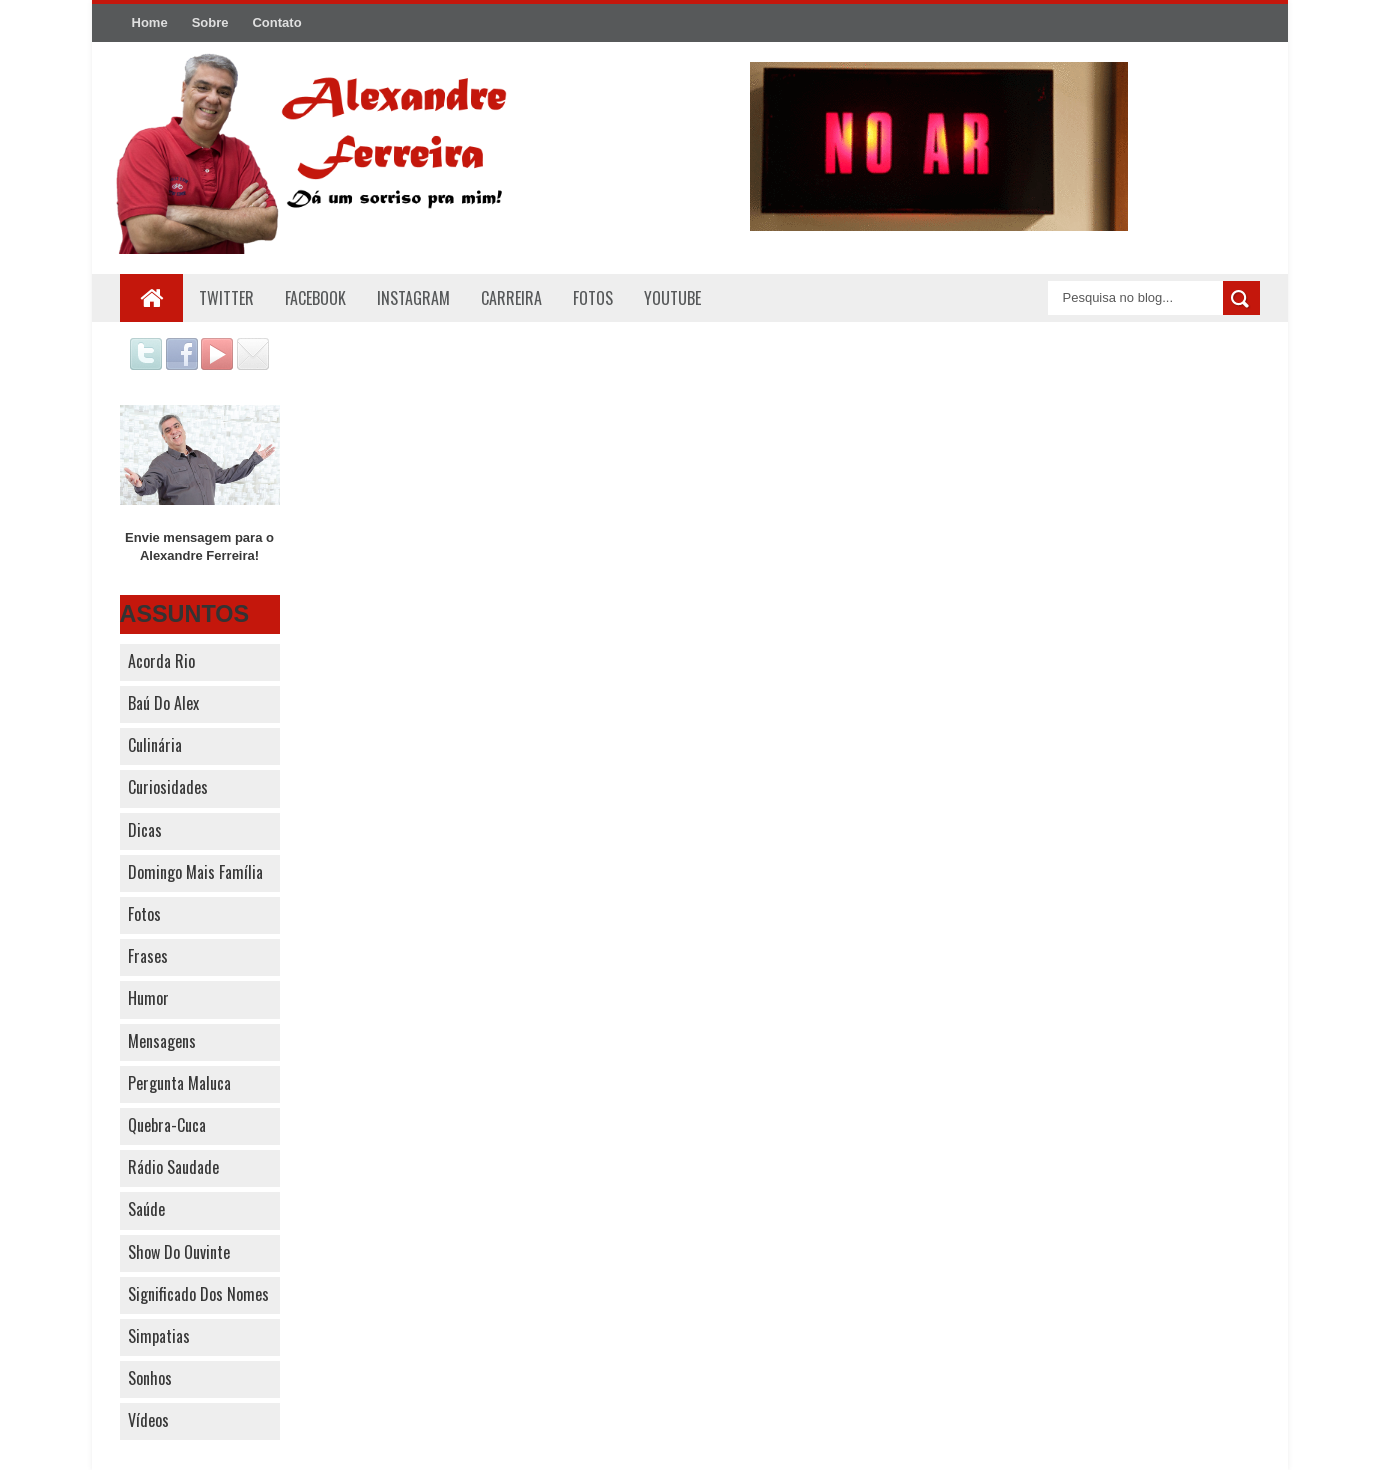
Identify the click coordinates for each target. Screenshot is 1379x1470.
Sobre (210, 22)
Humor (148, 998)
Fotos (144, 914)
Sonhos (150, 1378)
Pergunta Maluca (179, 1083)
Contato (276, 22)
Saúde (146, 1209)
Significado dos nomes (198, 1294)
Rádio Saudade (173, 1167)
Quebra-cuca (167, 1125)
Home (150, 22)
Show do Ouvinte (179, 1252)
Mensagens (162, 1041)
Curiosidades (168, 787)
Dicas (145, 830)
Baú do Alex (163, 703)
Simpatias (159, 1336)
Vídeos (148, 1420)
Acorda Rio (161, 661)
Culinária (155, 745)
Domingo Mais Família (195, 872)
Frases (148, 956)
